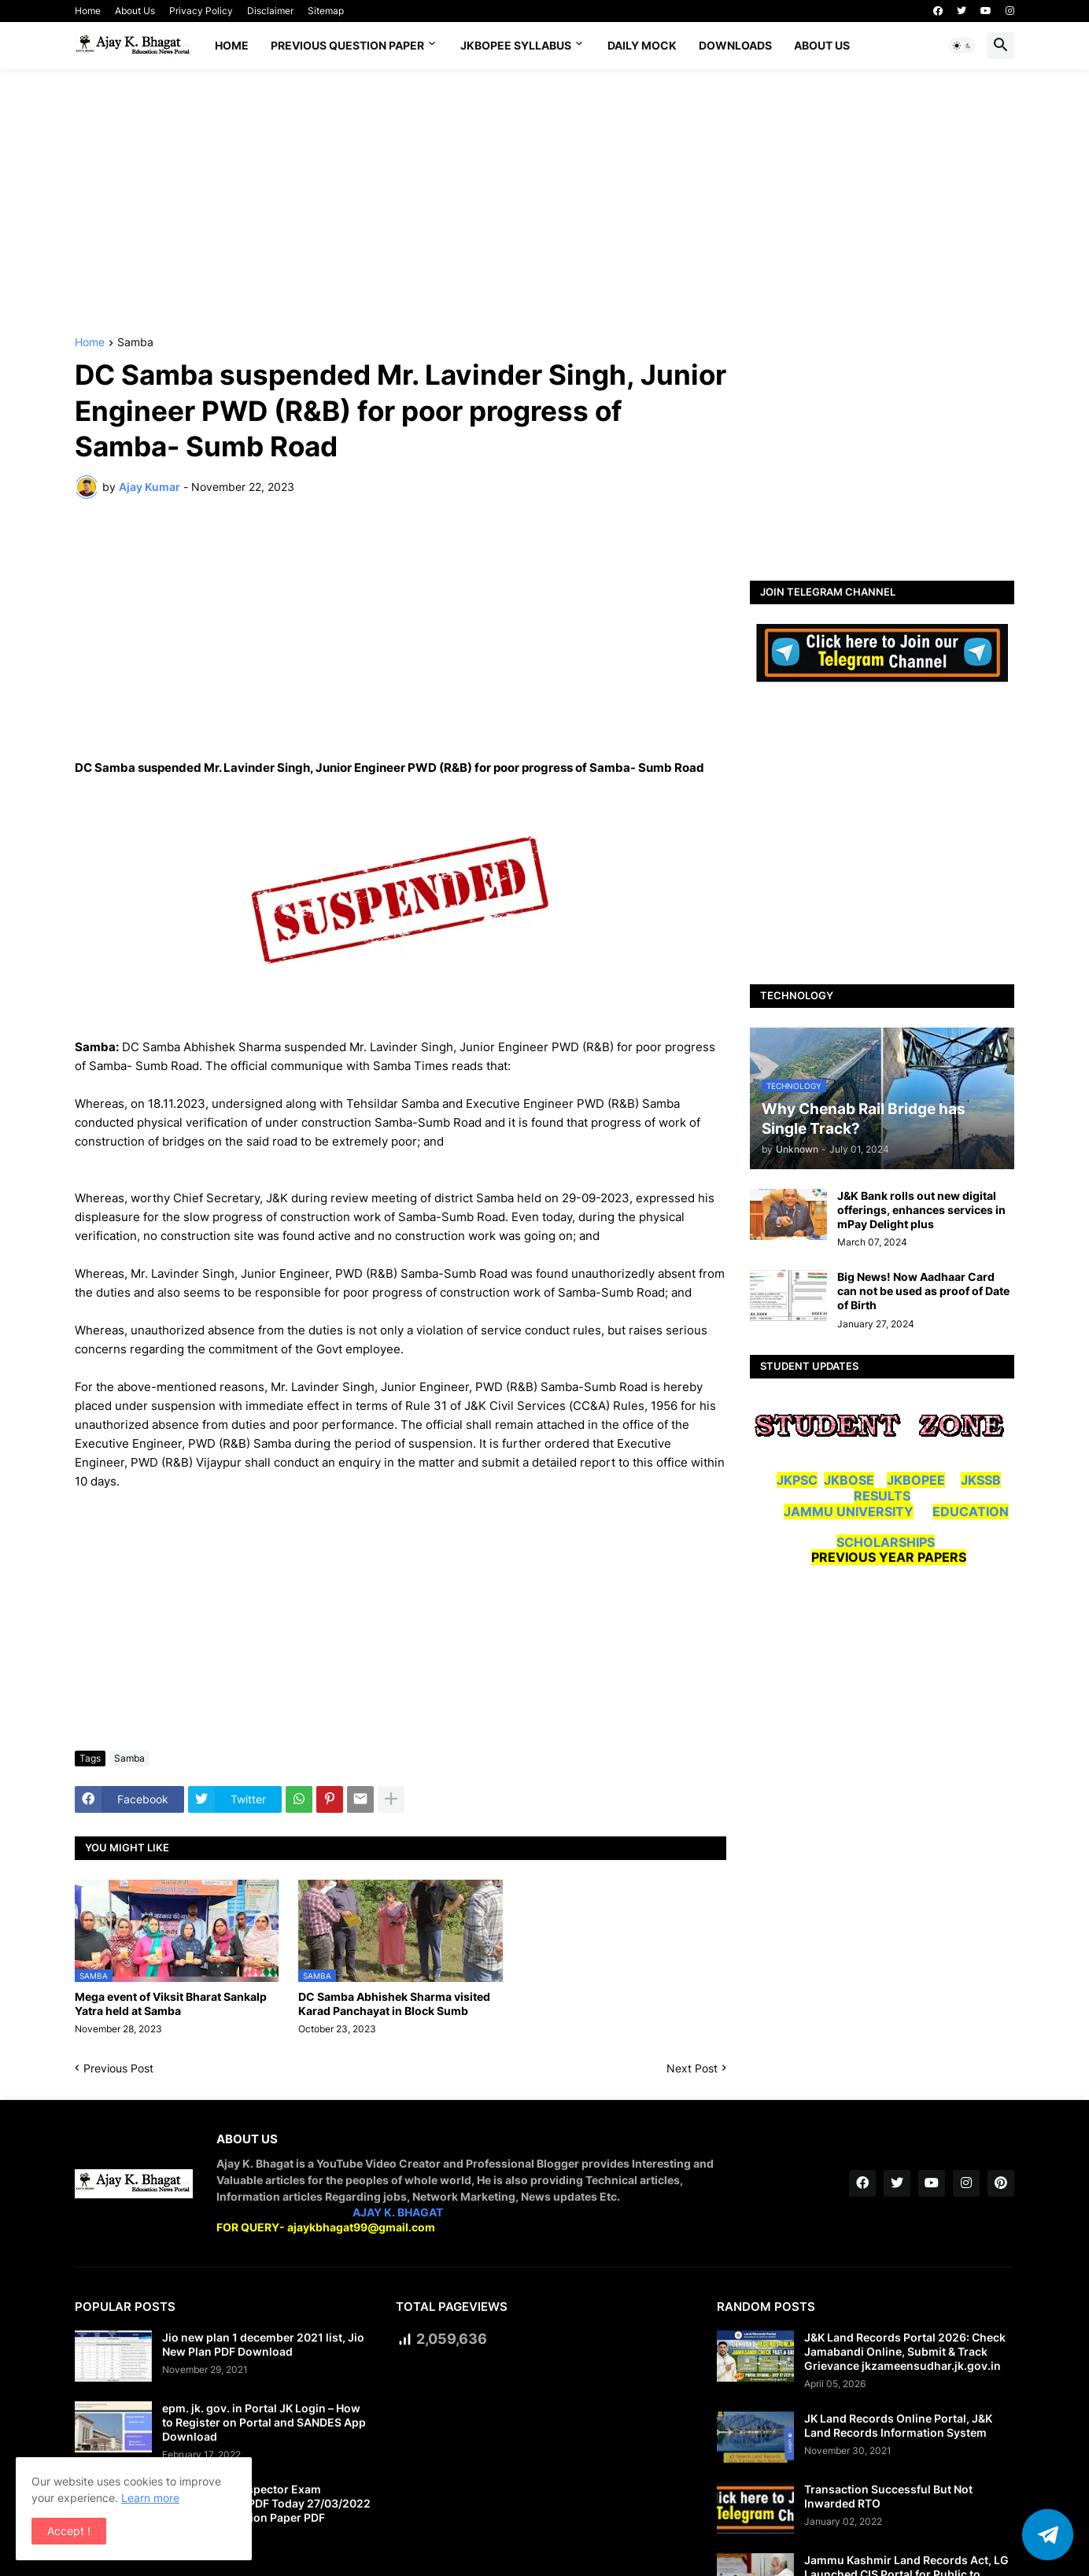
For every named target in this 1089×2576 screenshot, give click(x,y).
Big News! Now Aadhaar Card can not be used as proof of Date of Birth (923, 1291)
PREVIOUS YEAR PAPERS (888, 1557)
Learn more (150, 2497)
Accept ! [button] (68, 2530)
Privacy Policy (201, 11)
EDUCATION (970, 1511)
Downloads (735, 45)
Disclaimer (270, 11)
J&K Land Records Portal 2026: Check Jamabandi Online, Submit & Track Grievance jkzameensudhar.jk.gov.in (905, 2351)
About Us (135, 11)
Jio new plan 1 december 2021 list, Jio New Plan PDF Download (263, 2344)
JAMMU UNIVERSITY (849, 1511)
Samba (135, 343)
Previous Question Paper (347, 45)
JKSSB (981, 1480)
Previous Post (118, 2068)
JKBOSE (849, 1480)
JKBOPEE (916, 1480)
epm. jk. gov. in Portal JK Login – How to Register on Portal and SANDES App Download (264, 2422)
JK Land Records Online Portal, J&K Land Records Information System (898, 2425)
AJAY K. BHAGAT (398, 2212)
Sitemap (326, 11)
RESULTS (882, 1496)
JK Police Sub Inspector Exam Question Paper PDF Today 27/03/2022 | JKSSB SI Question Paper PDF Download (266, 2510)
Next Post (692, 2068)
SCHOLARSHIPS (885, 1542)
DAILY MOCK (642, 45)
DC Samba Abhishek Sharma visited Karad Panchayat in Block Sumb (394, 2003)
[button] (962, 46)
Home (88, 11)
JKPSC (797, 1480)
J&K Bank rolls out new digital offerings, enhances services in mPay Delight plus (921, 1210)
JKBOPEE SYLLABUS (515, 45)
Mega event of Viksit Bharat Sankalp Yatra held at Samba (171, 2003)
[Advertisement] (544, 203)
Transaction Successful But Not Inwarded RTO (888, 2496)
